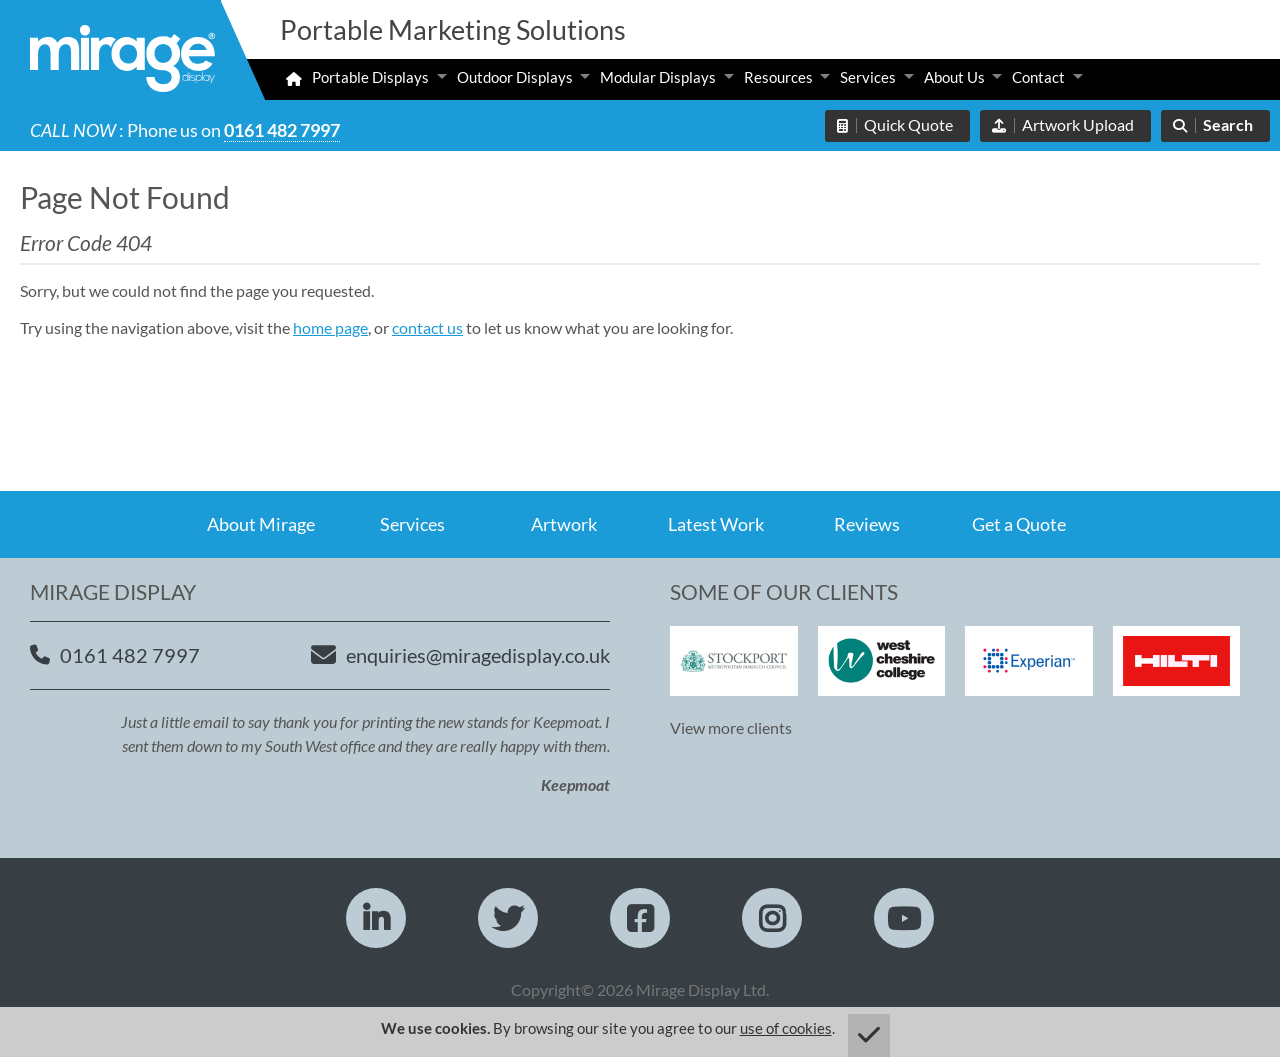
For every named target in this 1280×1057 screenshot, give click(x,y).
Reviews (867, 524)
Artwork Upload (1078, 124)
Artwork (564, 524)
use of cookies (786, 1028)
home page (330, 327)
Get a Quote (1019, 524)
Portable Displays (370, 77)
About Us (954, 77)
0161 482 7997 (282, 130)
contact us (427, 327)
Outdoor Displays (515, 77)
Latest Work (716, 524)
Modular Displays (658, 77)
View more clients (731, 727)
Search (1228, 124)
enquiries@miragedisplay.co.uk (478, 655)
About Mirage (261, 524)
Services (868, 77)
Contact (1038, 77)
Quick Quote (908, 124)
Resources (778, 77)
